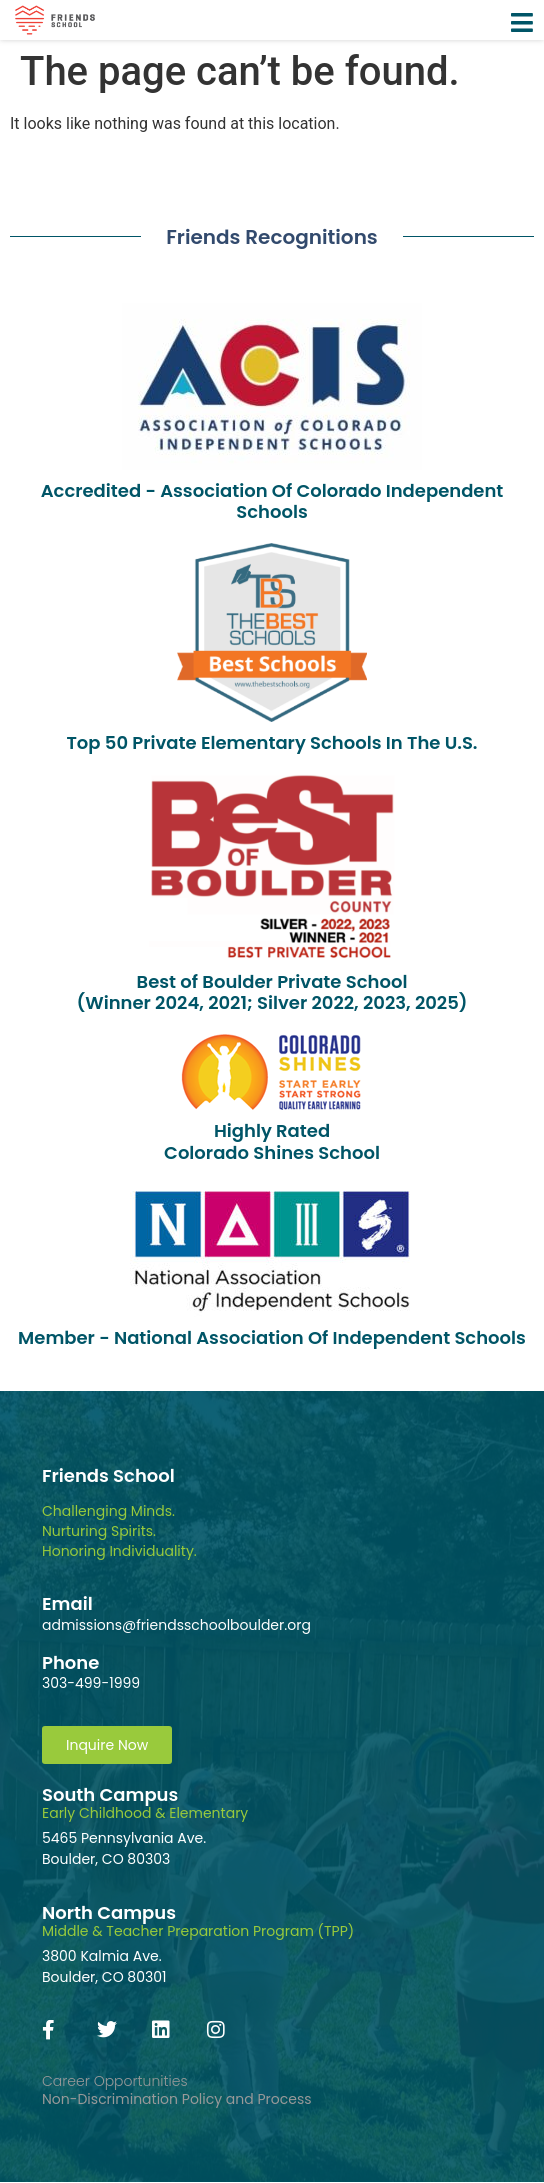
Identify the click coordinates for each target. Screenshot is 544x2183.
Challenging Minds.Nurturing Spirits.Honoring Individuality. (119, 1530)
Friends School (108, 1475)
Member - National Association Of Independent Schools (272, 1337)
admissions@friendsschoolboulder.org (176, 1625)
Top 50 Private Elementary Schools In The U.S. (271, 742)
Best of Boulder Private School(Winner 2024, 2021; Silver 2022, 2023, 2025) (271, 992)
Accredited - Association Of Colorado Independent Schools (272, 501)
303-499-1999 (91, 1683)
